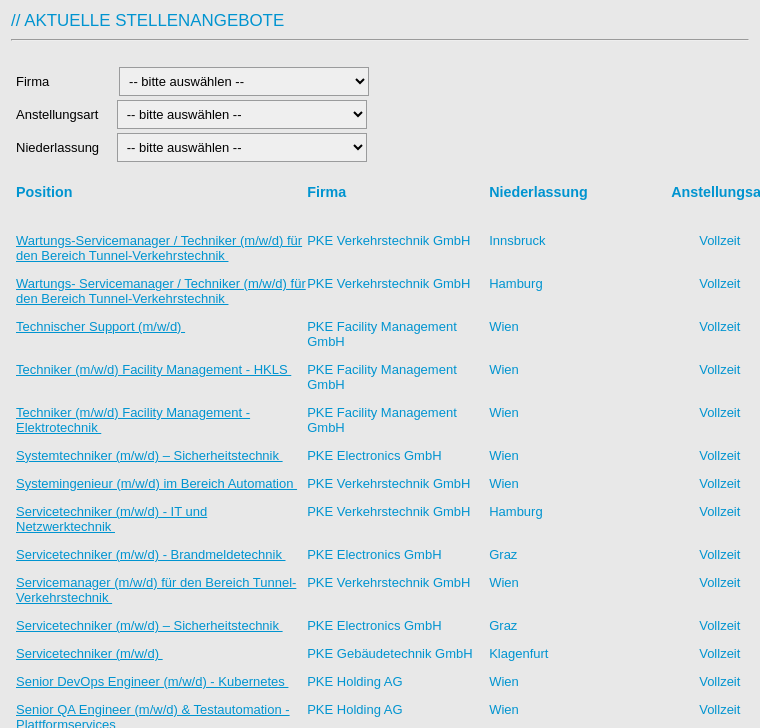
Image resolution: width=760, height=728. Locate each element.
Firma (62, 81)
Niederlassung (61, 147)
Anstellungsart (59, 114)
